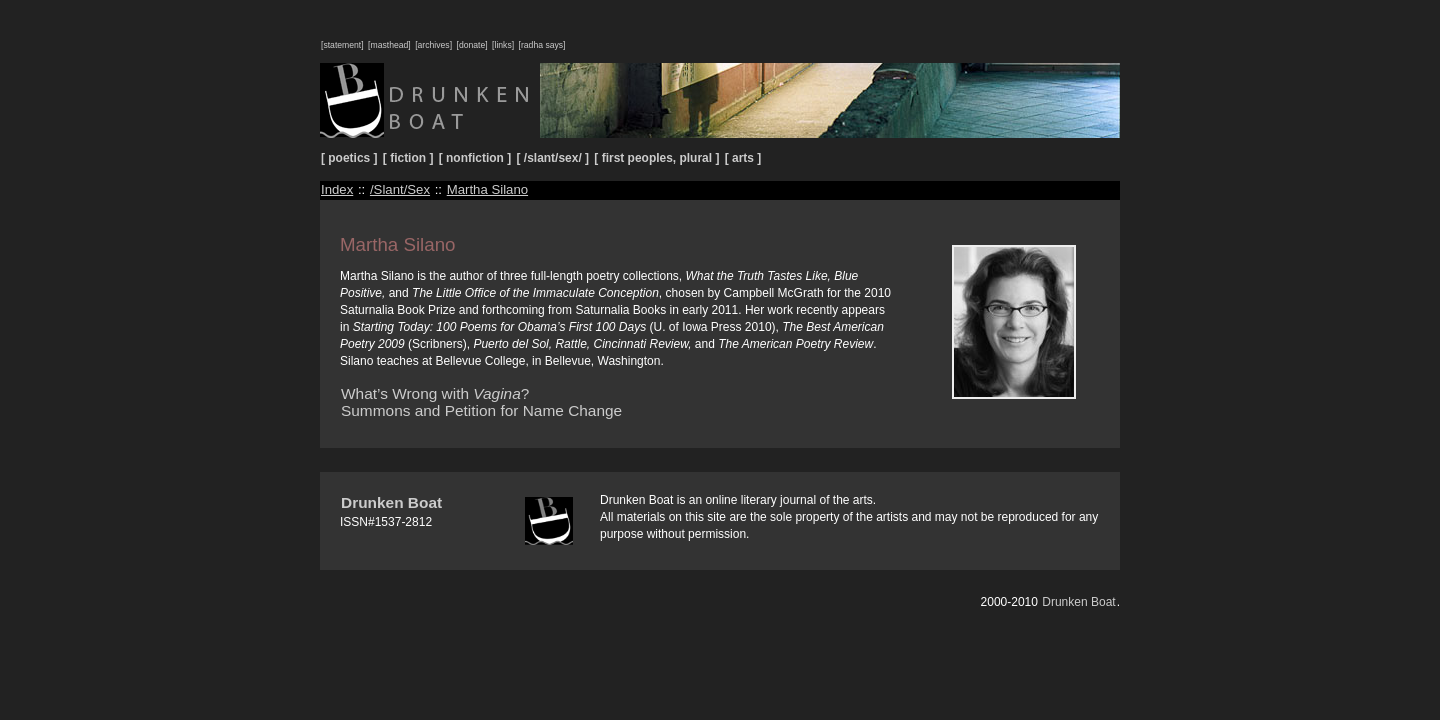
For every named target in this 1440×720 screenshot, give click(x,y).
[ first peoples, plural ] (656, 158)
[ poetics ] (349, 158)
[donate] (471, 45)
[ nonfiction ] (475, 158)
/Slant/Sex (400, 189)
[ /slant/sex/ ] (553, 158)
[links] (503, 45)
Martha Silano (487, 189)
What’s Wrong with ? (435, 393)
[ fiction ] (408, 158)
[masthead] (389, 45)
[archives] (433, 45)
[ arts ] (743, 158)
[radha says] (542, 45)
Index (337, 189)
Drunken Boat (391, 502)
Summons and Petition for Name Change (481, 410)
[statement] (342, 45)
